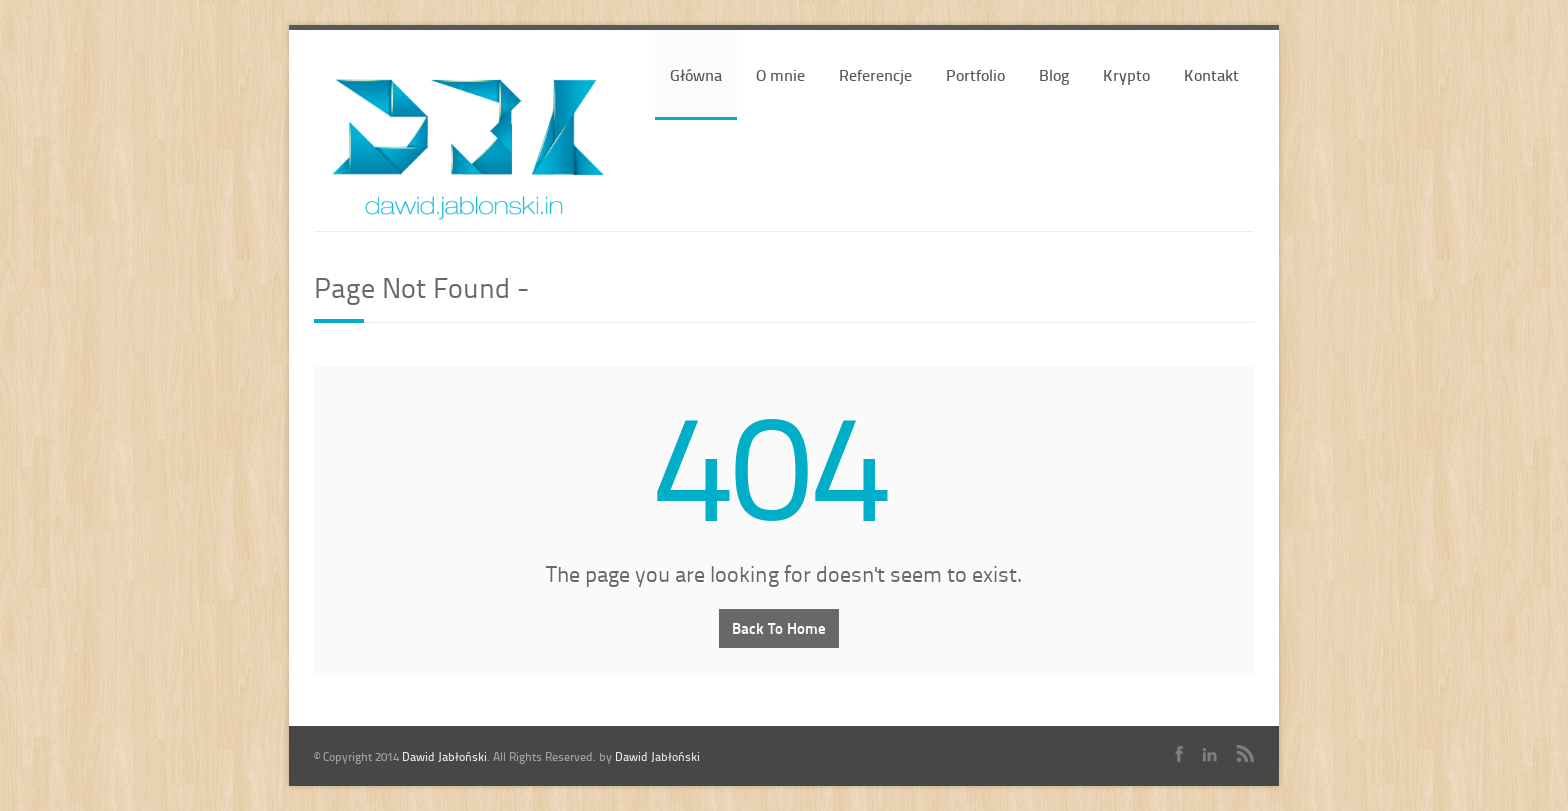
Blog (1054, 74)
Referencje (875, 74)
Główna (696, 74)
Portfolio (975, 74)
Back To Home (779, 628)
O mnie (780, 74)
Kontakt (1211, 74)
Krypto (1126, 74)
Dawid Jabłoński (444, 756)
